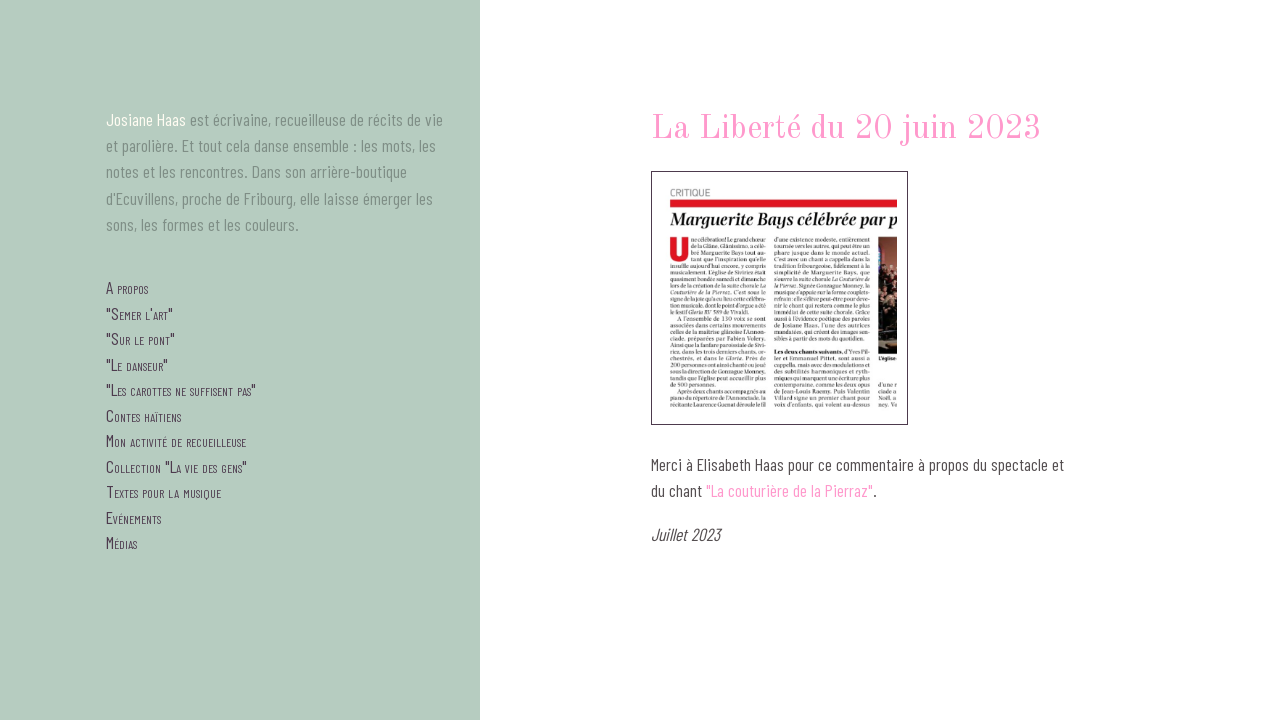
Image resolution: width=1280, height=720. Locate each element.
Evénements (133, 517)
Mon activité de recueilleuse (176, 440)
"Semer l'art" (139, 313)
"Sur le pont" (140, 338)
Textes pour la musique (163, 491)
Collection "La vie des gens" (176, 466)
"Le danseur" (137, 364)
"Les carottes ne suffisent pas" (181, 389)
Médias (121, 542)
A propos (127, 287)
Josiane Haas (146, 119)
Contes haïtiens (143, 415)
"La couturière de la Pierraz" (789, 490)
